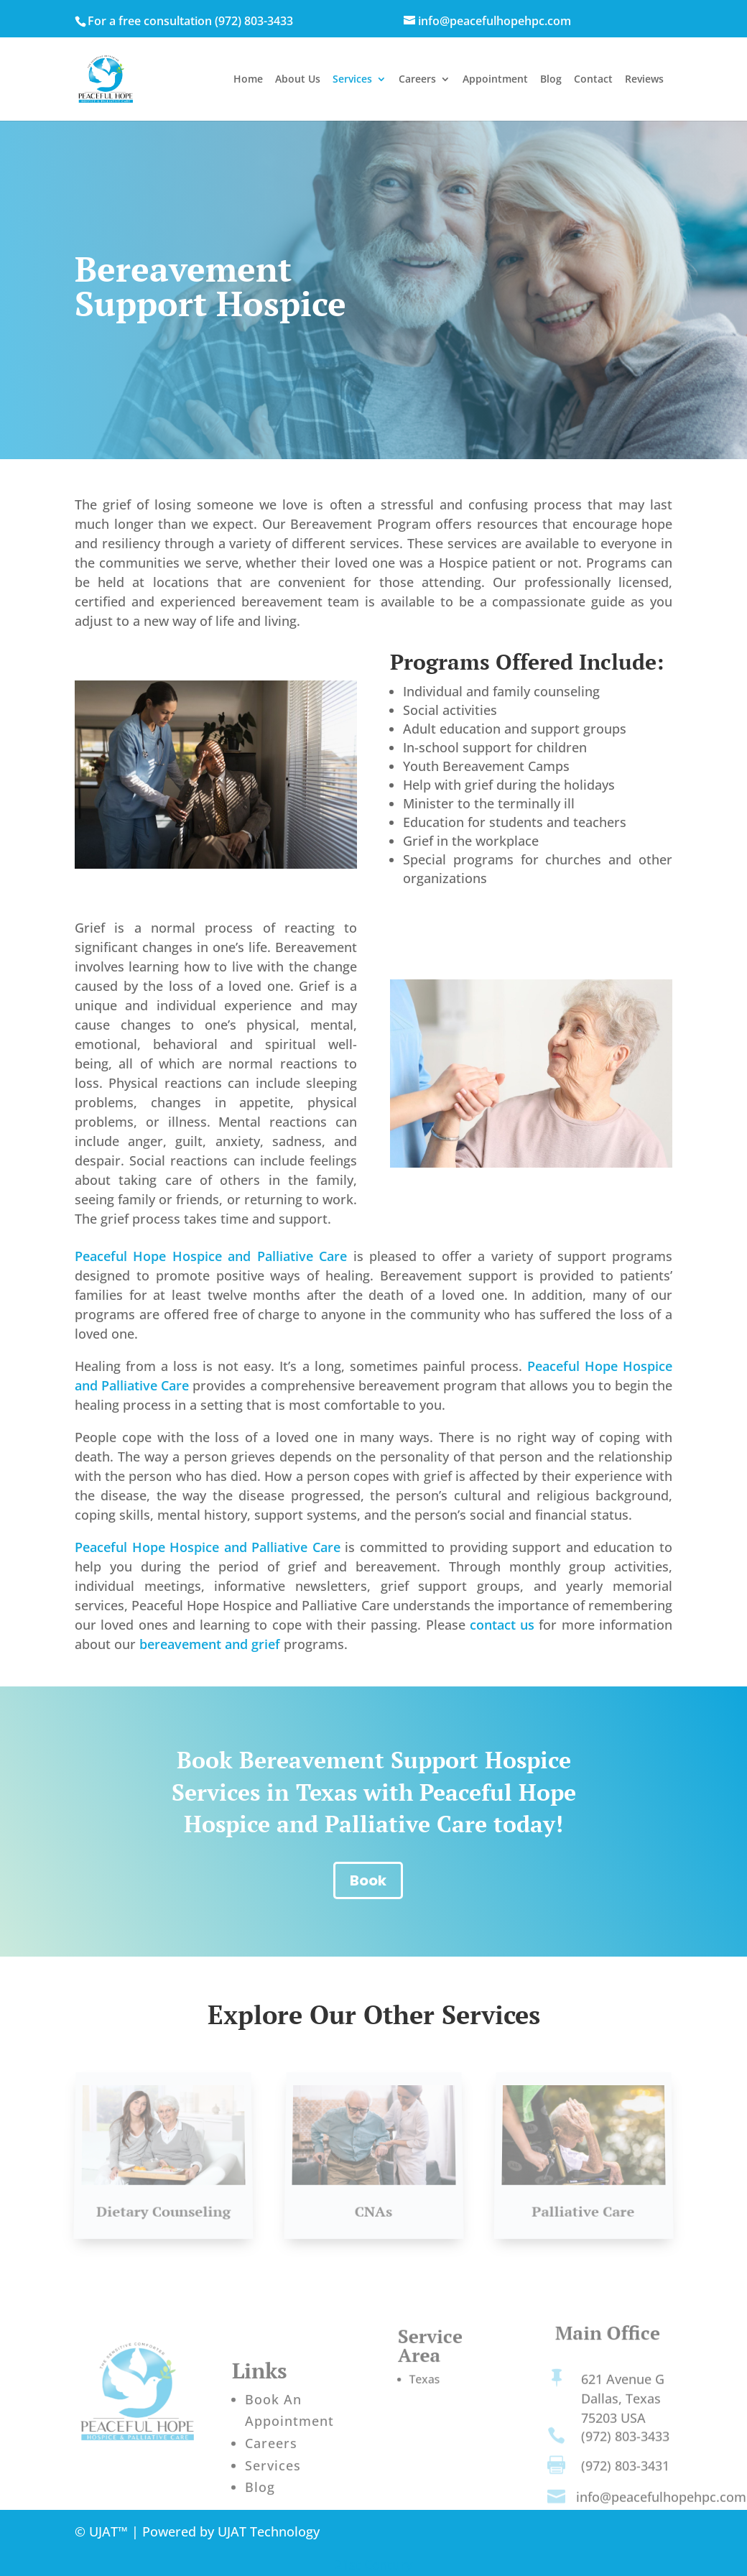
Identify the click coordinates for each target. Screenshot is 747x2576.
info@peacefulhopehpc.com (661, 2503)
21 (342, 2564)
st (356, 2564)
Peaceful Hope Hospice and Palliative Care (211, 1256)
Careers (417, 80)
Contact (593, 80)
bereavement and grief (209, 1644)
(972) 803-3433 (254, 21)
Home (248, 80)
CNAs (373, 2204)
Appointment (495, 80)
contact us (502, 1624)
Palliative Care (584, 2204)
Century (388, 2564)
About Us (297, 80)
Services (352, 80)
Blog (551, 80)
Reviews (644, 80)
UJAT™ (110, 2531)
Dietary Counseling (164, 2204)
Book (368, 1880)
